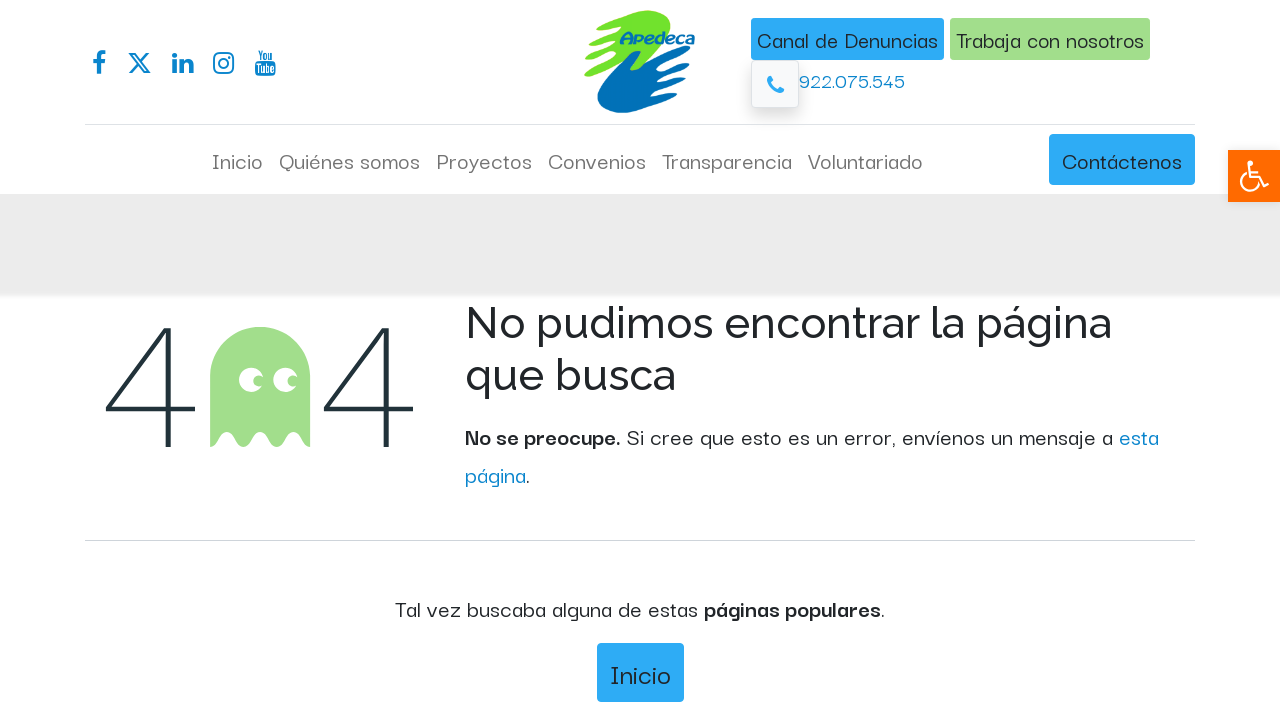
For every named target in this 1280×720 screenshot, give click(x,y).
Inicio (640, 672)
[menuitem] (237, 160)
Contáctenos (1122, 159)
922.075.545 (852, 79)
